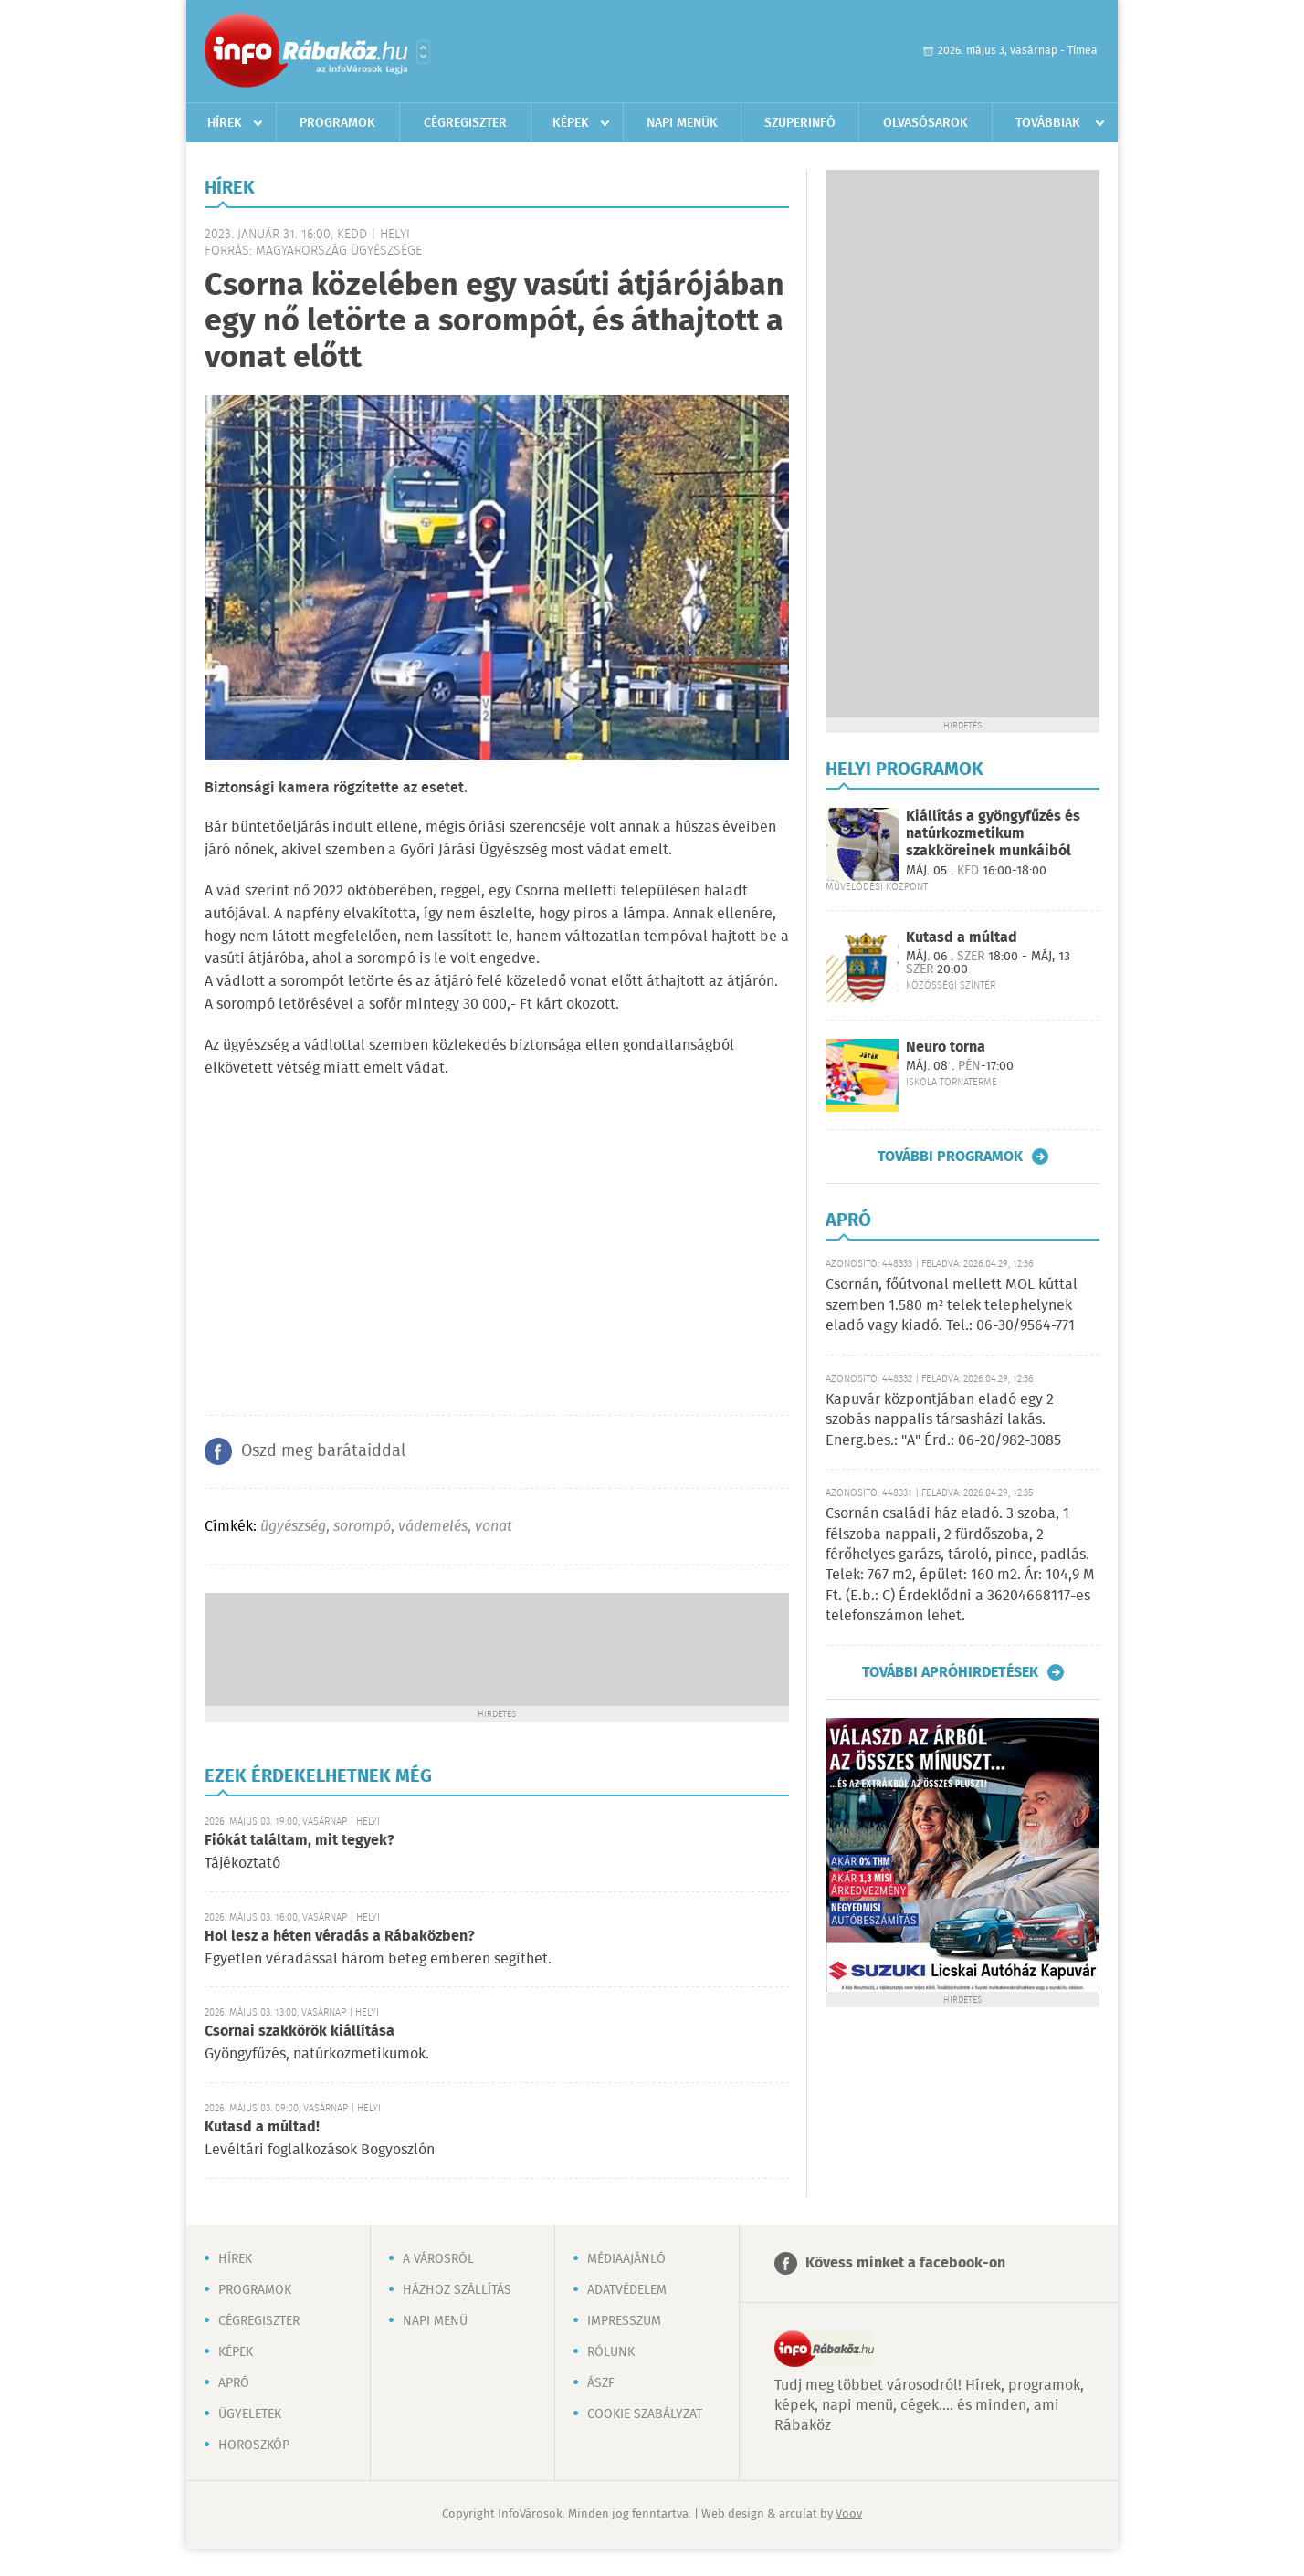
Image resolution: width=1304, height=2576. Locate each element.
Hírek (224, 123)
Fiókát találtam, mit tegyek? (299, 1840)
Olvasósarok (925, 123)
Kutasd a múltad (961, 938)
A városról (438, 2259)
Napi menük (682, 123)
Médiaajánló (626, 2259)
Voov (849, 2514)
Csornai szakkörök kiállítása (299, 2031)
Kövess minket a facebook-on (905, 2263)
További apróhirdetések (950, 1672)
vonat (493, 1526)
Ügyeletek (249, 2414)
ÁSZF (601, 2383)
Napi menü (435, 2321)
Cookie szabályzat (644, 2414)
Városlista (423, 52)
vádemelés (433, 1526)
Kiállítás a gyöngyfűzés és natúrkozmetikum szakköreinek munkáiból (993, 834)
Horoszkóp (253, 2445)
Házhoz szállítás (457, 2290)
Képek (570, 123)
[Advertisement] (496, 1647)
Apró (233, 2383)
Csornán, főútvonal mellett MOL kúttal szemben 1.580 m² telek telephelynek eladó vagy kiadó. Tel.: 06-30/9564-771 (952, 1305)
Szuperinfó (800, 123)
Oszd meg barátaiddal (323, 1451)
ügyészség (293, 1526)
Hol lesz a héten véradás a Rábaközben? (340, 1936)
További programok (950, 1156)
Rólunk (611, 2352)
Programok (337, 123)
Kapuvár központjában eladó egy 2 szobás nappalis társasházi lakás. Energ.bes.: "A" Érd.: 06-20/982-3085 (943, 1420)
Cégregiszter (465, 123)
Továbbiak (1047, 123)
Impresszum (624, 2321)
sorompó (362, 1526)
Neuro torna (945, 1047)
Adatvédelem (627, 2290)
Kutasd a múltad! (262, 2127)
